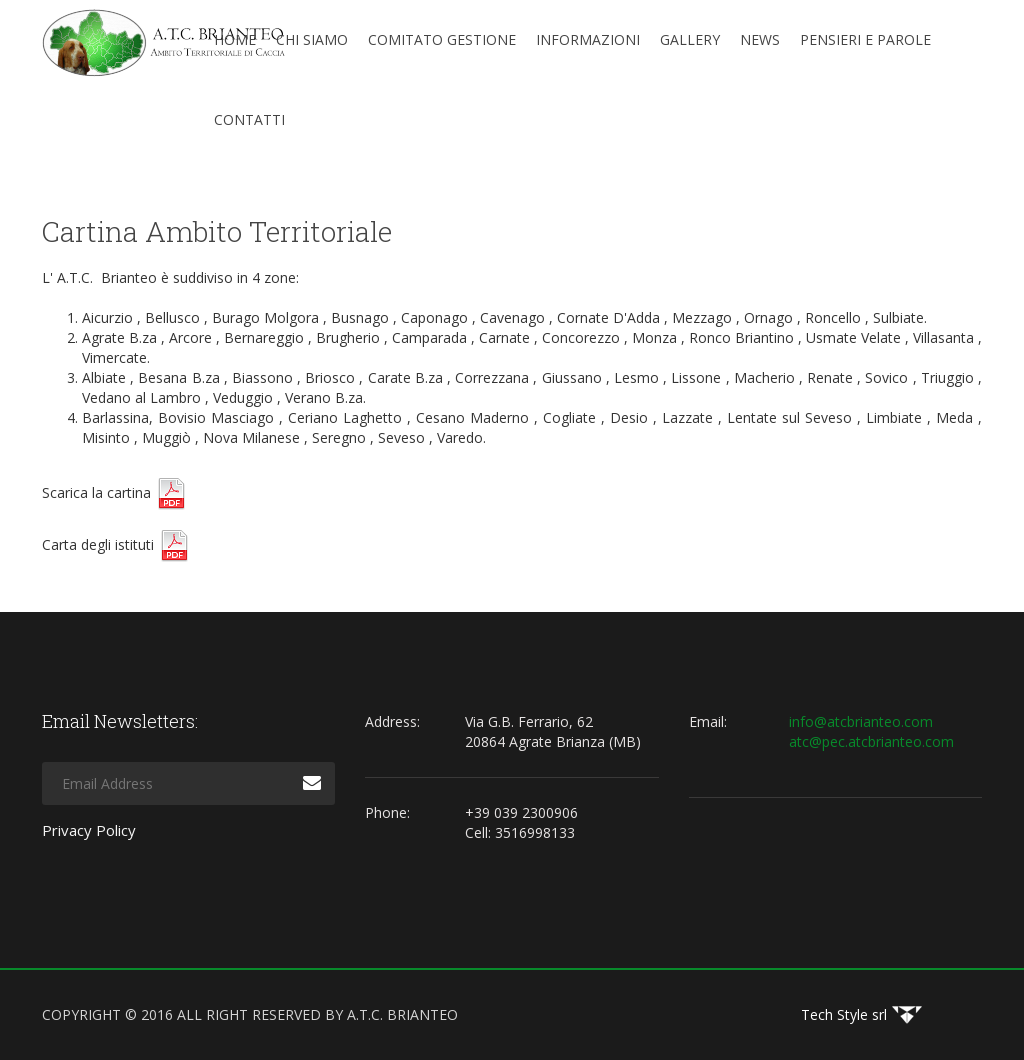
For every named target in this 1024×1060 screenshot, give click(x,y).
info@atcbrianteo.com (861, 721)
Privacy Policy (89, 830)
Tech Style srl (844, 1014)
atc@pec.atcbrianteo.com (871, 741)
